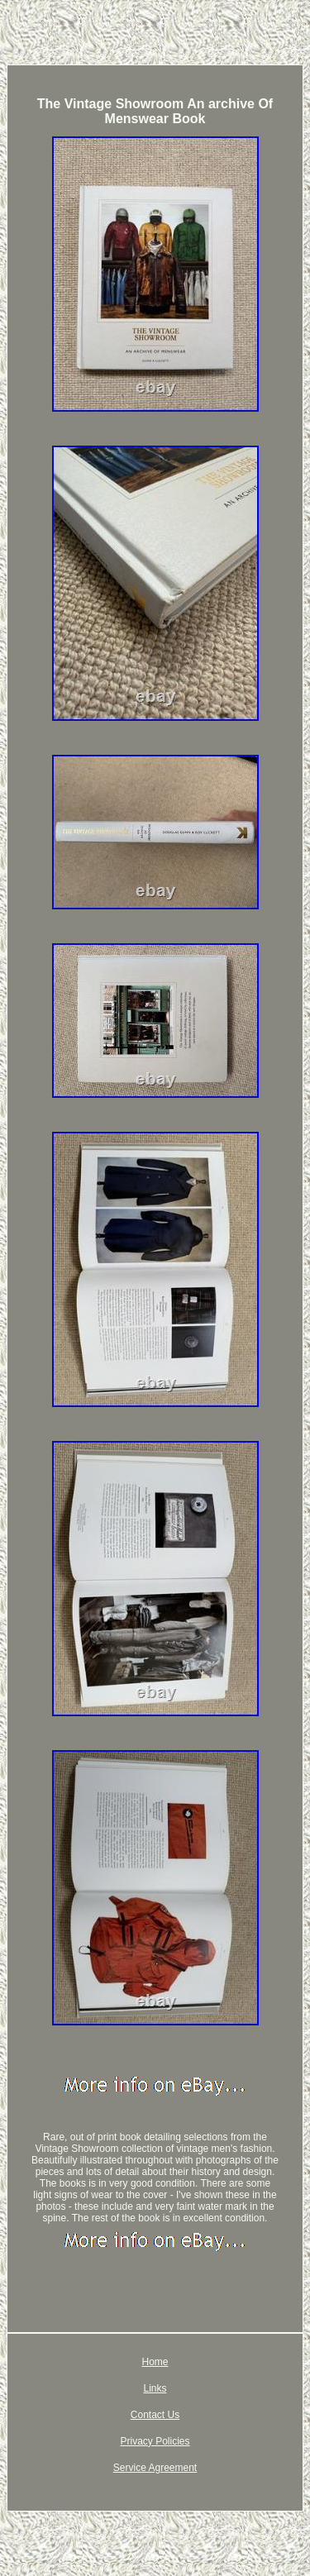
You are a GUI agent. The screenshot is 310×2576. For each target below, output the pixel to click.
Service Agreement (155, 2467)
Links (154, 2388)
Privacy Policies (154, 2441)
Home (154, 2362)
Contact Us (155, 2415)
